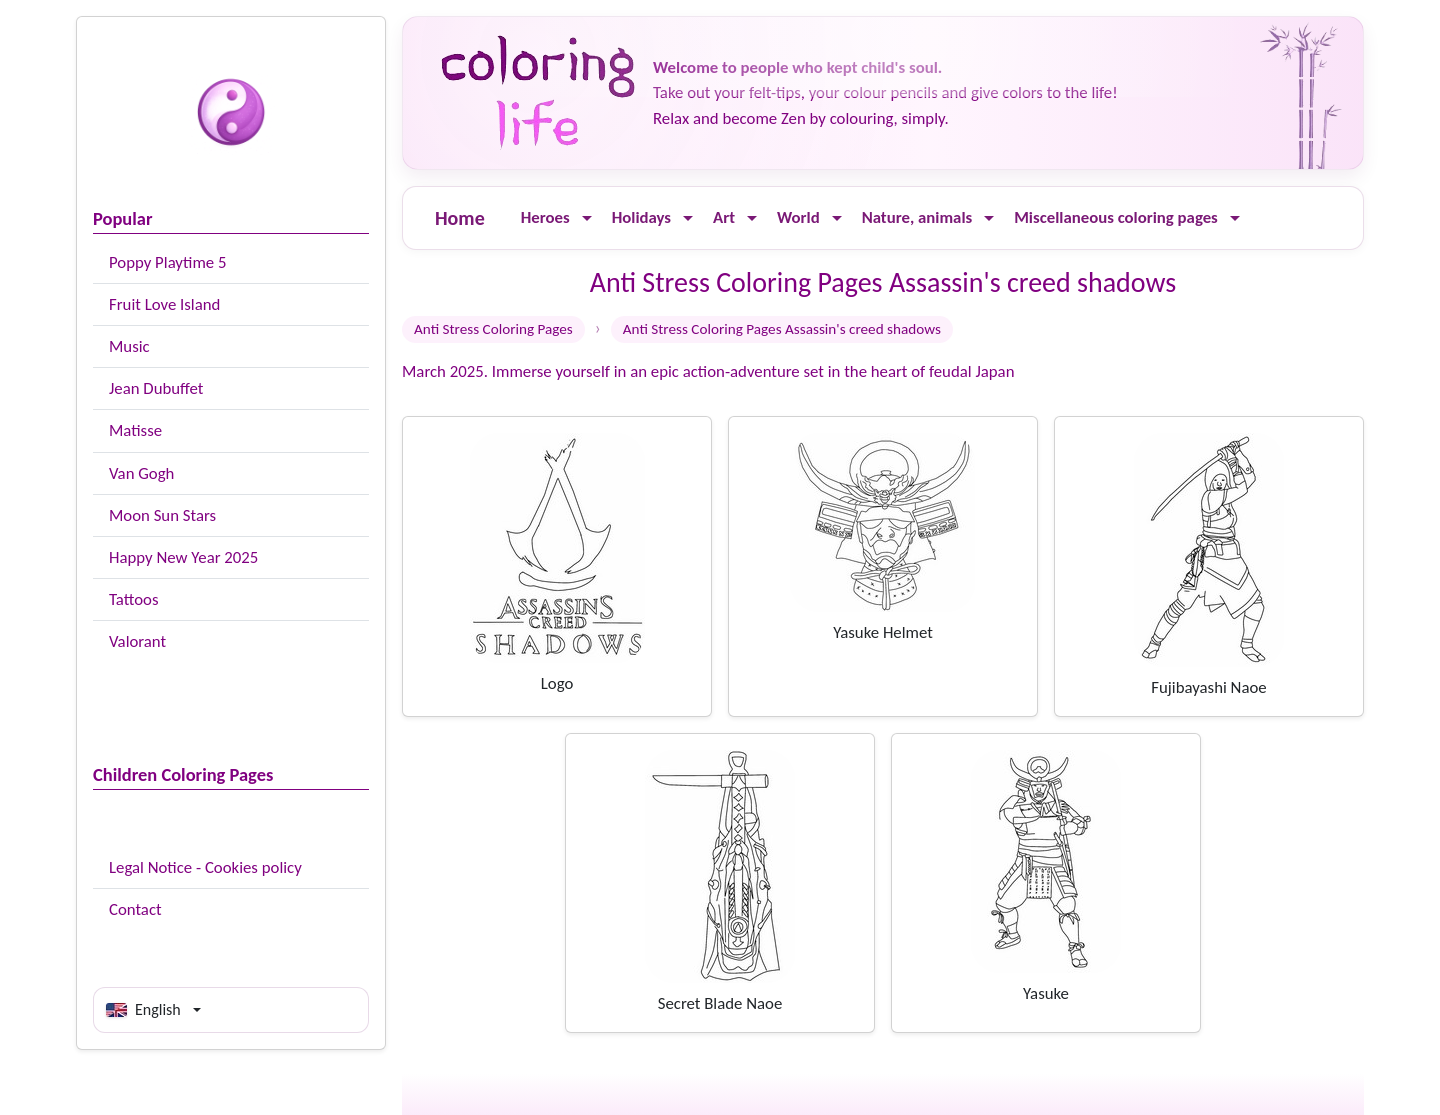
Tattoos (134, 599)
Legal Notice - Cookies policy (205, 867)
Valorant (137, 641)
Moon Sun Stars (162, 515)
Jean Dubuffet (156, 388)
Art (724, 217)
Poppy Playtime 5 (167, 262)
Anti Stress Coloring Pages (493, 329)
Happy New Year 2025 (183, 557)
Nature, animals (917, 217)
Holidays (641, 217)
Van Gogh (141, 473)
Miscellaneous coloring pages (1116, 217)
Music (129, 346)
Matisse (135, 430)
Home (460, 218)
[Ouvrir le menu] (587, 218)
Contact (135, 909)
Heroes (545, 217)
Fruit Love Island (164, 304)
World (798, 217)
